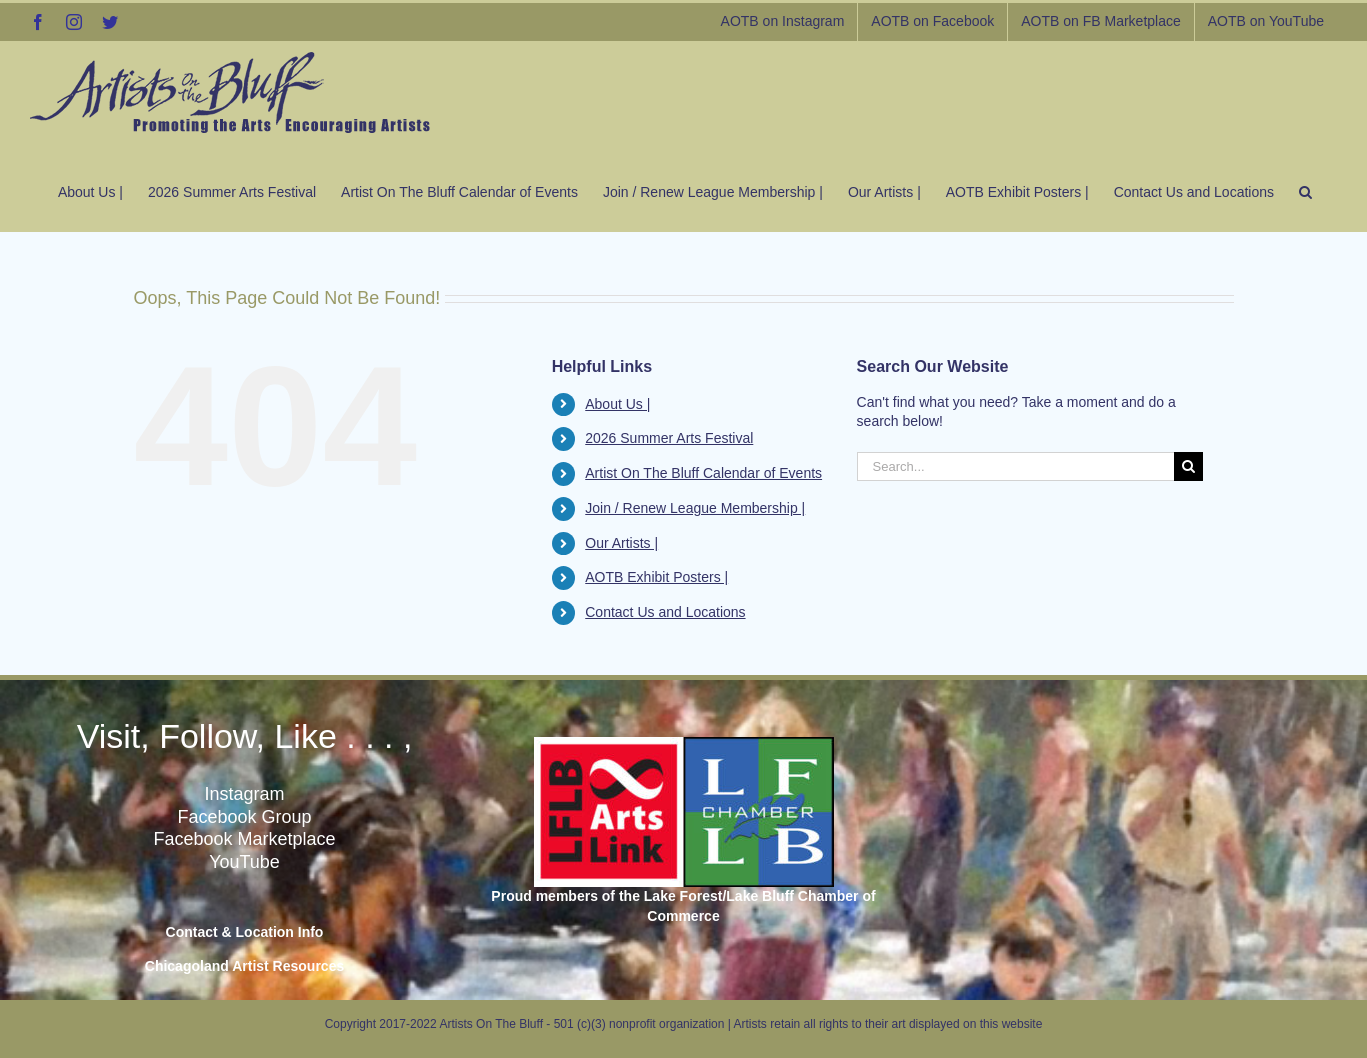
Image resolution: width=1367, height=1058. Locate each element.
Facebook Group (244, 817)
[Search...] (1016, 466)
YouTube (244, 862)
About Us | (617, 404)
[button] (1305, 187)
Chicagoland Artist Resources (244, 966)
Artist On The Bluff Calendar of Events (703, 473)
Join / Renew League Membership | (695, 508)
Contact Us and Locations (665, 612)
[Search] (1188, 466)
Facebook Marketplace (244, 839)
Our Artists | (621, 543)
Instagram (244, 794)
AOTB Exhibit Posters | (656, 577)
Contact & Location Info (245, 932)
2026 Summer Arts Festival (669, 438)
